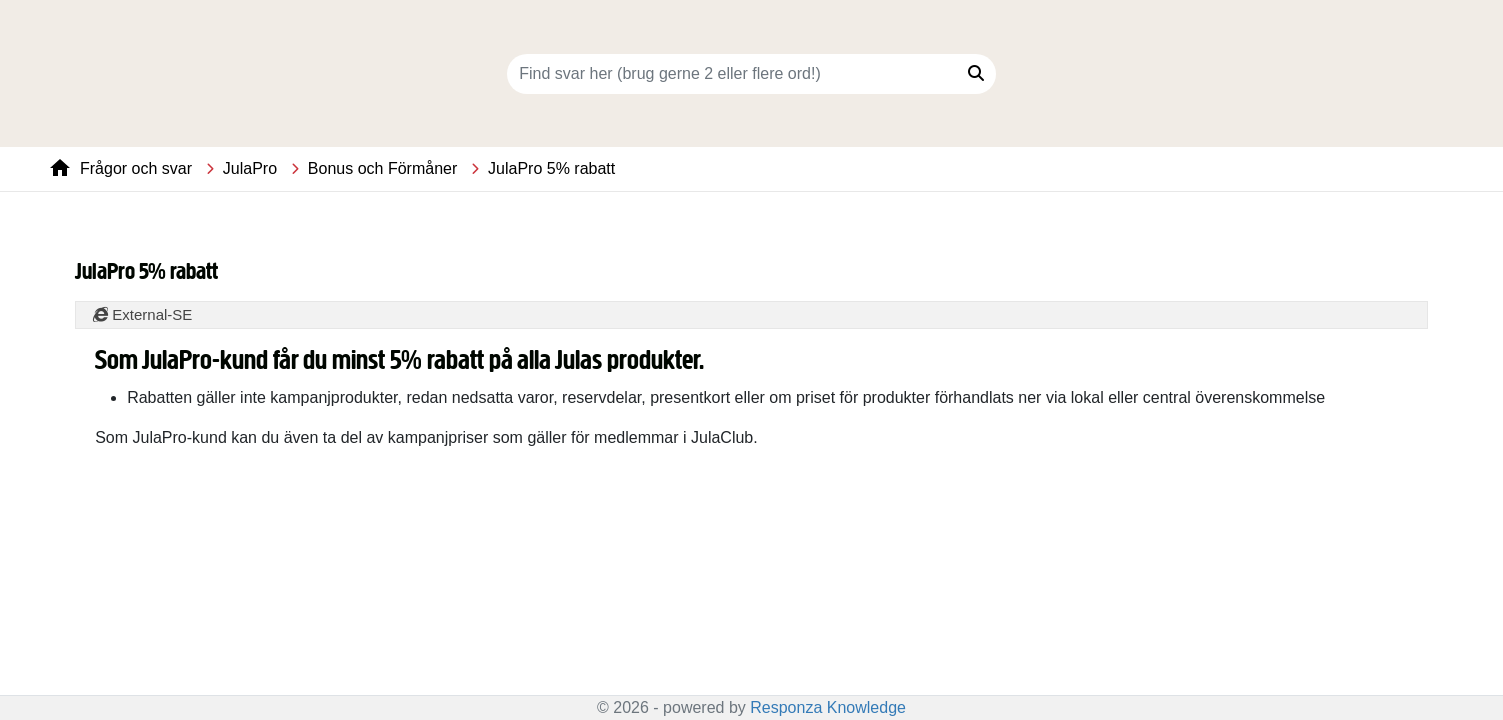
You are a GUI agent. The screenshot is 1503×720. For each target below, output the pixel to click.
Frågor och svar (136, 168)
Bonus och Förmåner (382, 168)
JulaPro (250, 168)
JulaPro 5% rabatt (551, 168)
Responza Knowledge (828, 707)
